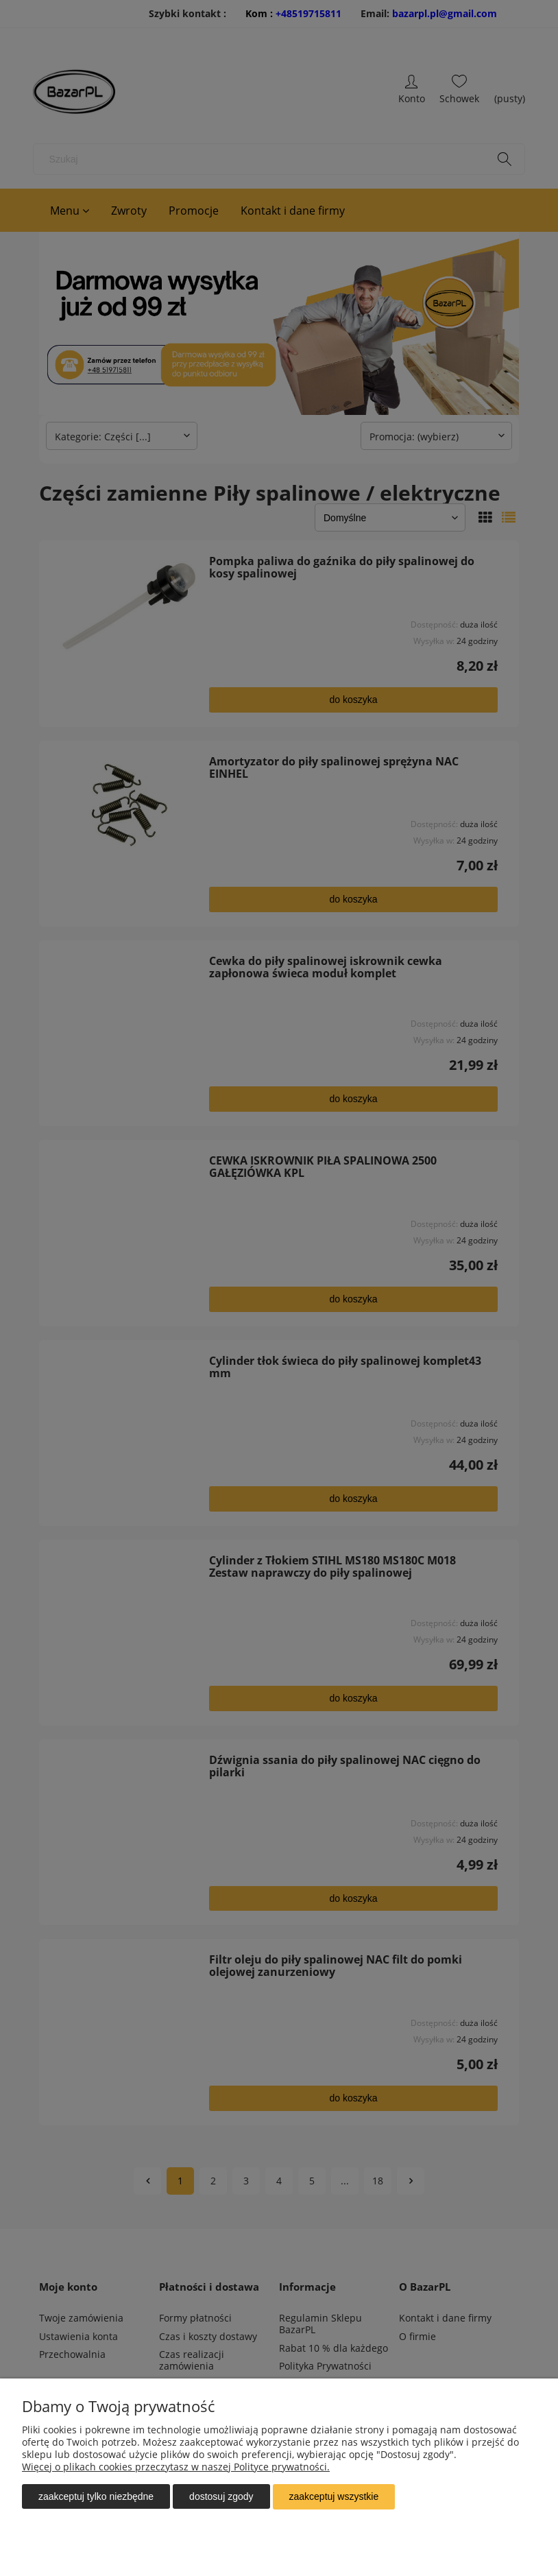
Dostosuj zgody (221, 2497)
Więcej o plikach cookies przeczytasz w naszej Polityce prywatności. (176, 2467)
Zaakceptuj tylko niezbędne (96, 2497)
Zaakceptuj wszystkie (334, 2497)
